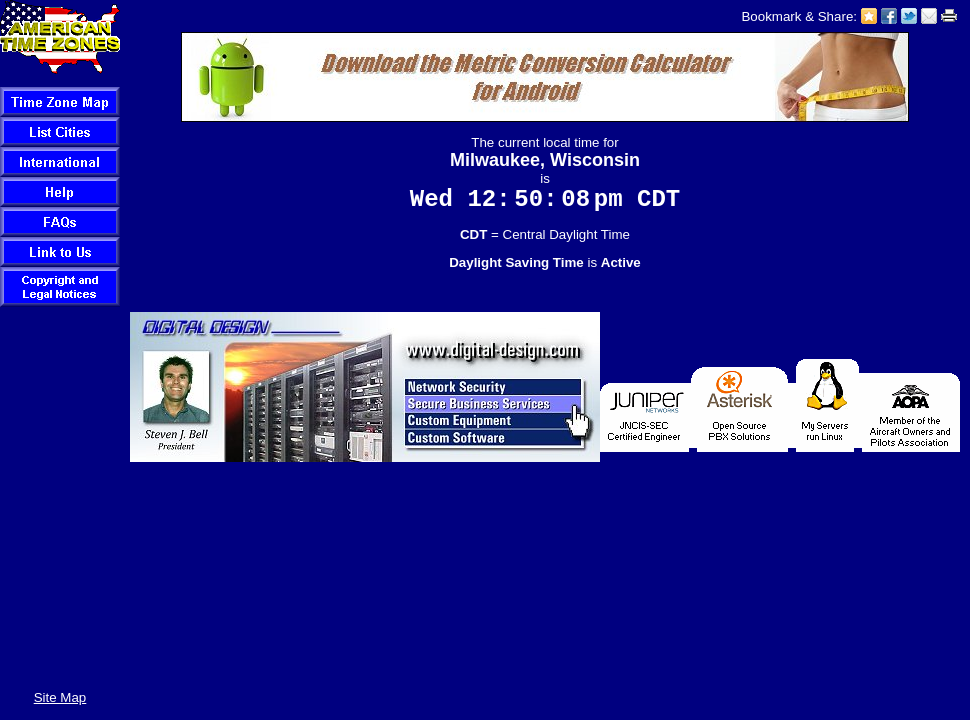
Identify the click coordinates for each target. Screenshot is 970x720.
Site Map (60, 697)
